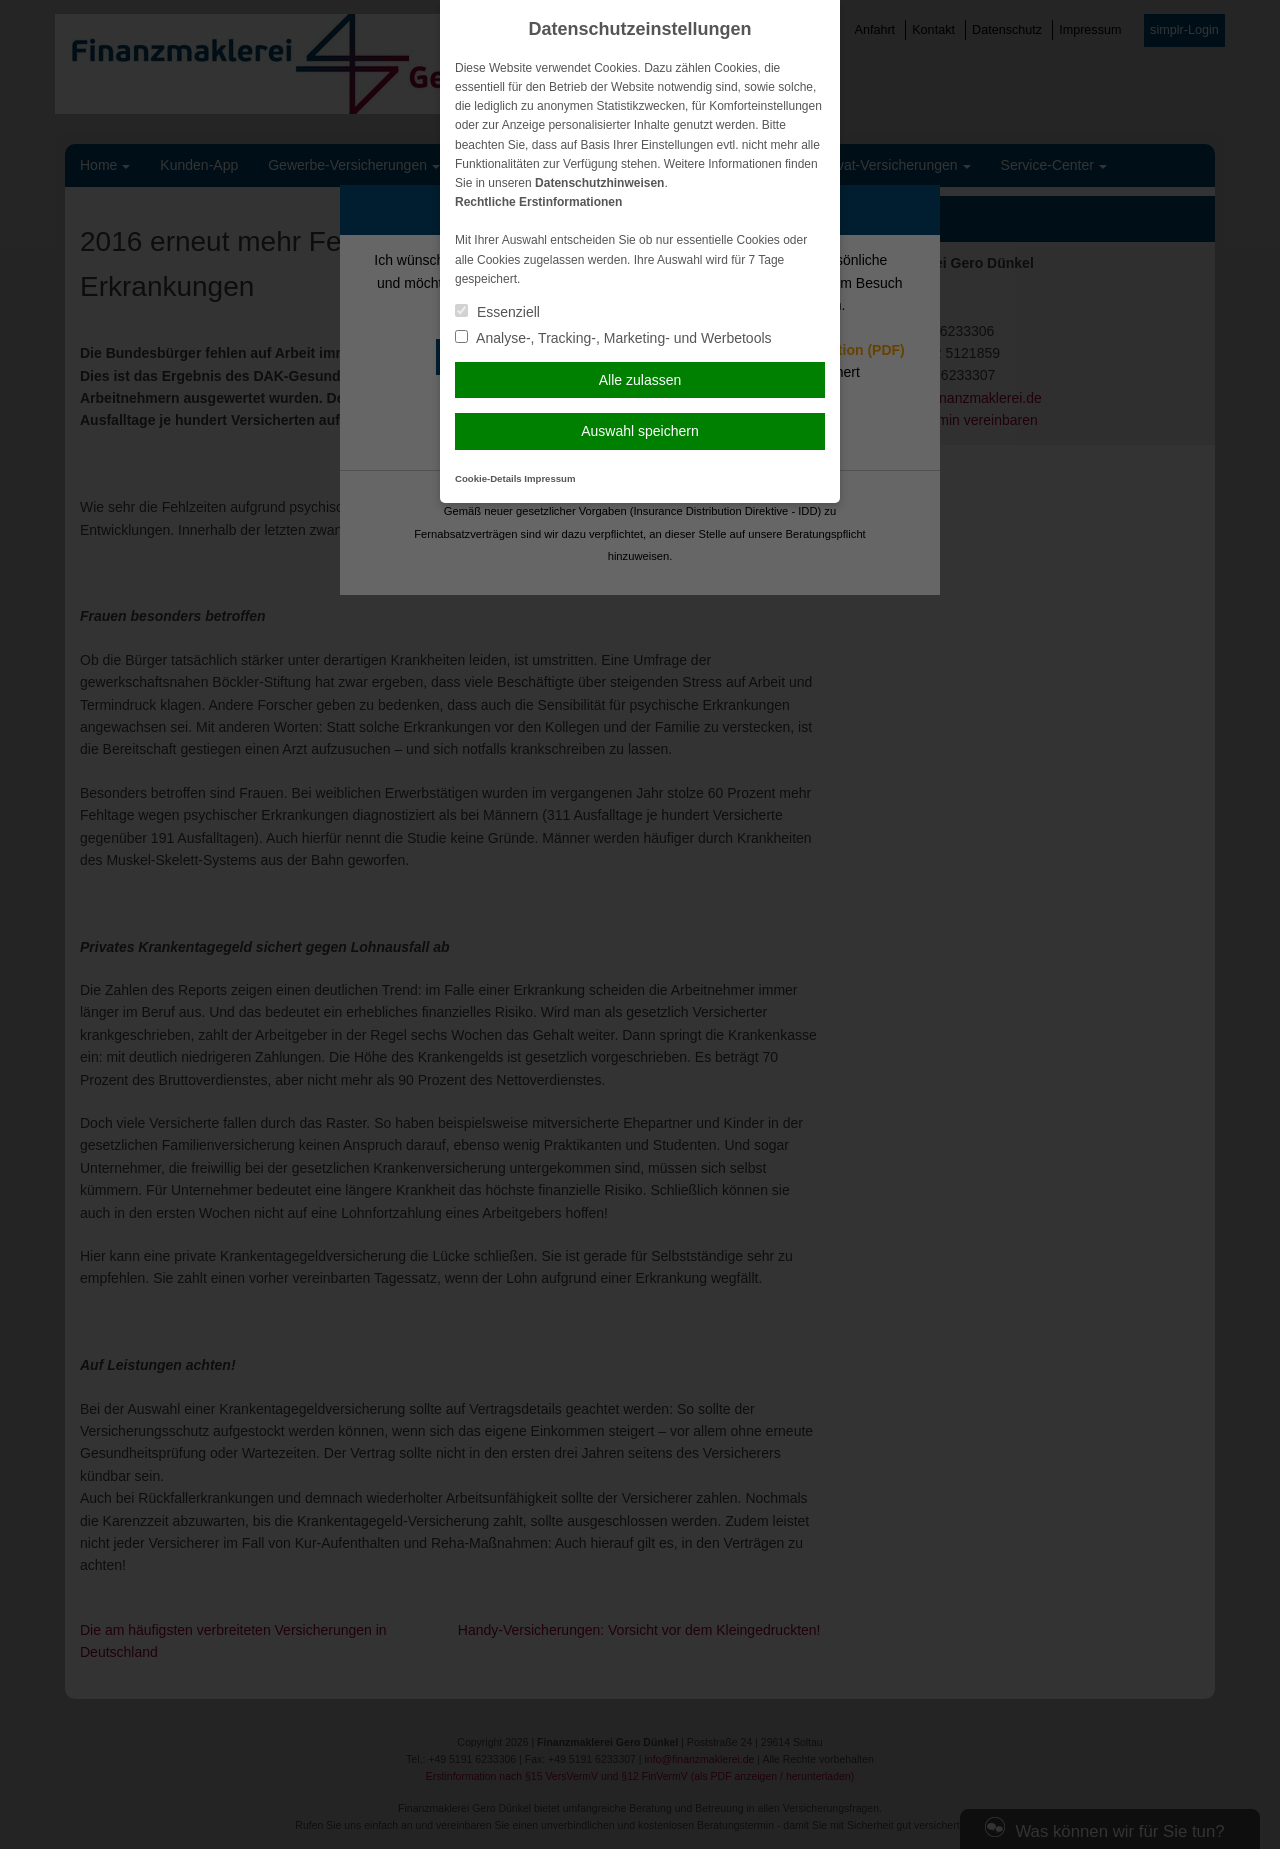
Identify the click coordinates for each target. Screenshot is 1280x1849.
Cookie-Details (488, 478)
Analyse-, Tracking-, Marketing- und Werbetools (613, 338)
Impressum (549, 478)
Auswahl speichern (640, 431)
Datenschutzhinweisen (599, 183)
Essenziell (497, 312)
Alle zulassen (640, 380)
